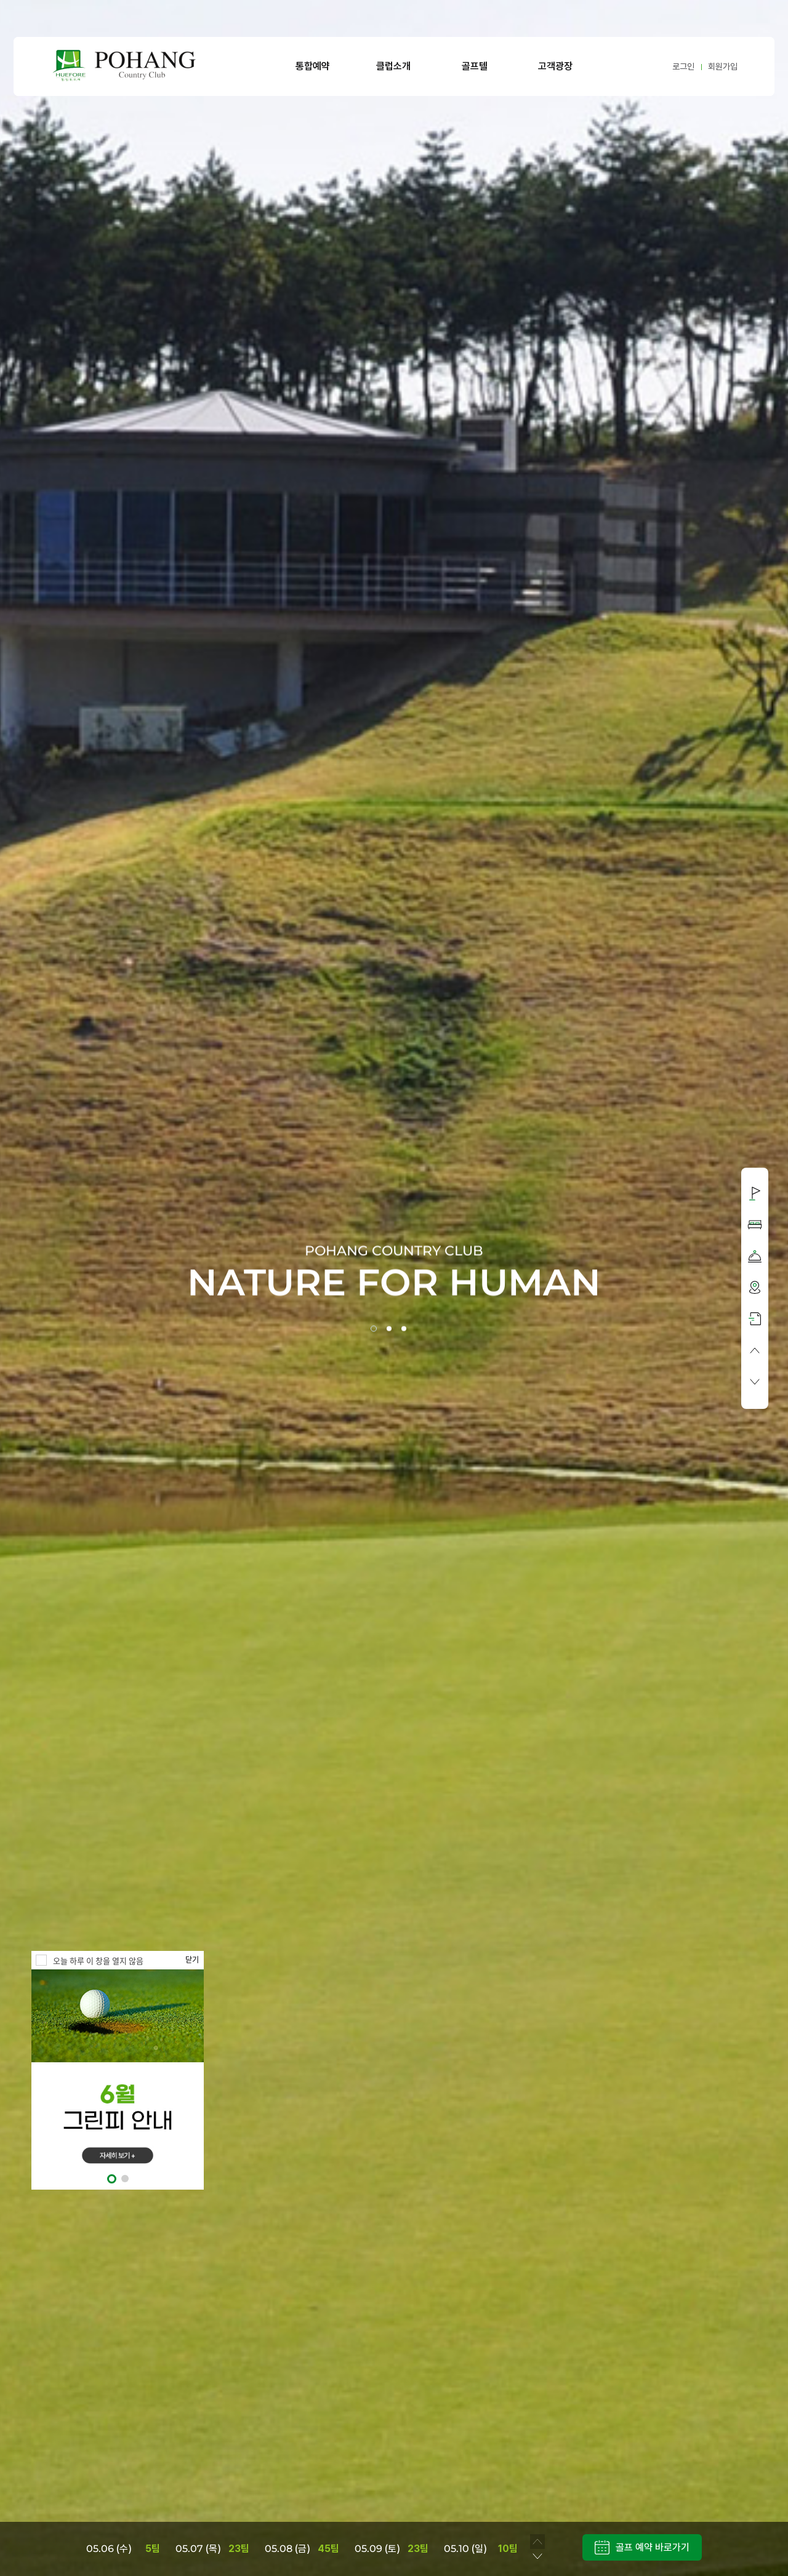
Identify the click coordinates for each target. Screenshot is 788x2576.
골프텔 (475, 66)
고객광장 (555, 66)
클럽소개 (393, 66)
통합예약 (313, 66)
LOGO (124, 66)
